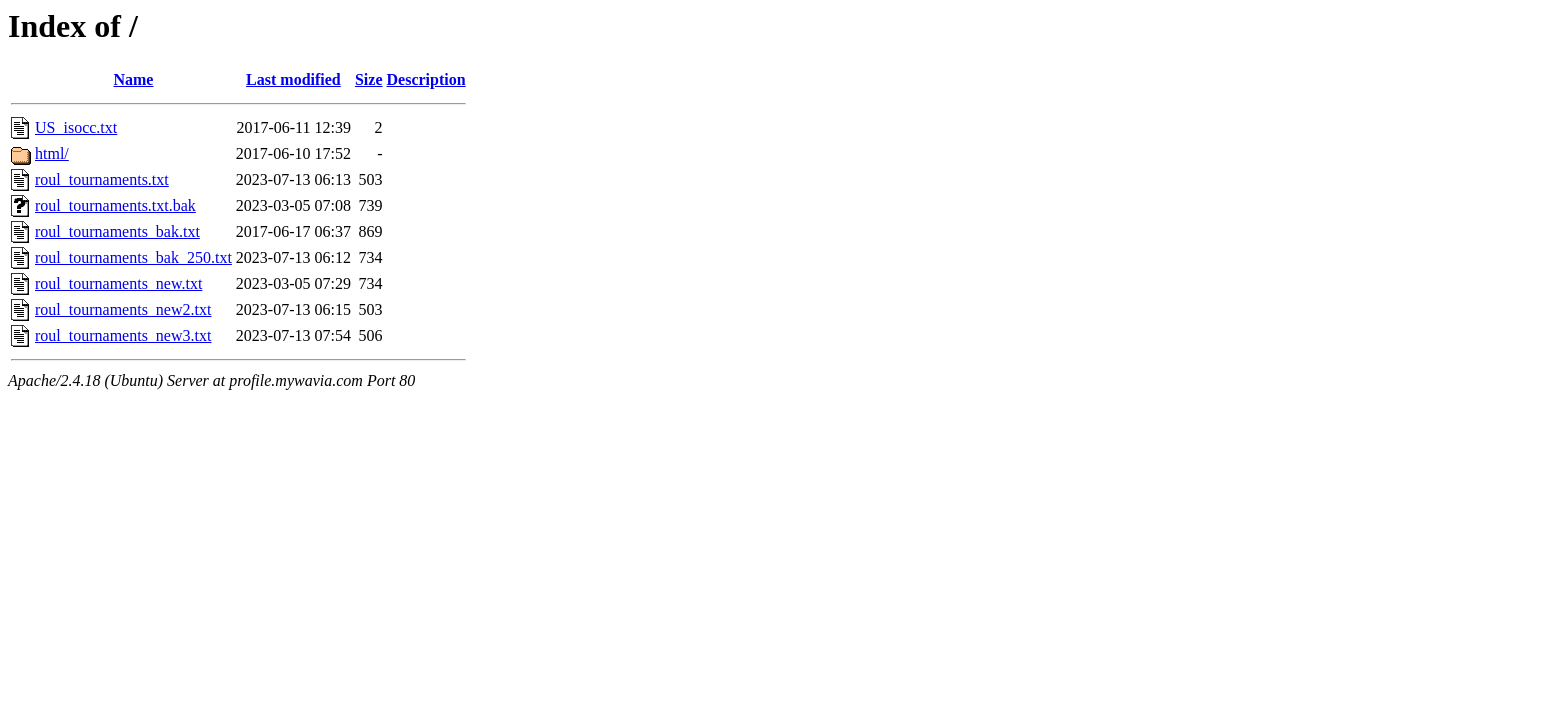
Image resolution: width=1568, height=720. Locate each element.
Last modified (293, 79)
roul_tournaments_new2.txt (123, 309)
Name (133, 79)
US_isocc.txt (76, 127)
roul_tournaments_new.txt (118, 283)
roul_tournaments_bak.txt (117, 231)
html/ (52, 153)
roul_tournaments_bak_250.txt (133, 257)
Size (369, 79)
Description (426, 79)
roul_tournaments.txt (102, 179)
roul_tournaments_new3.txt (123, 335)
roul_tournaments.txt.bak (115, 205)
